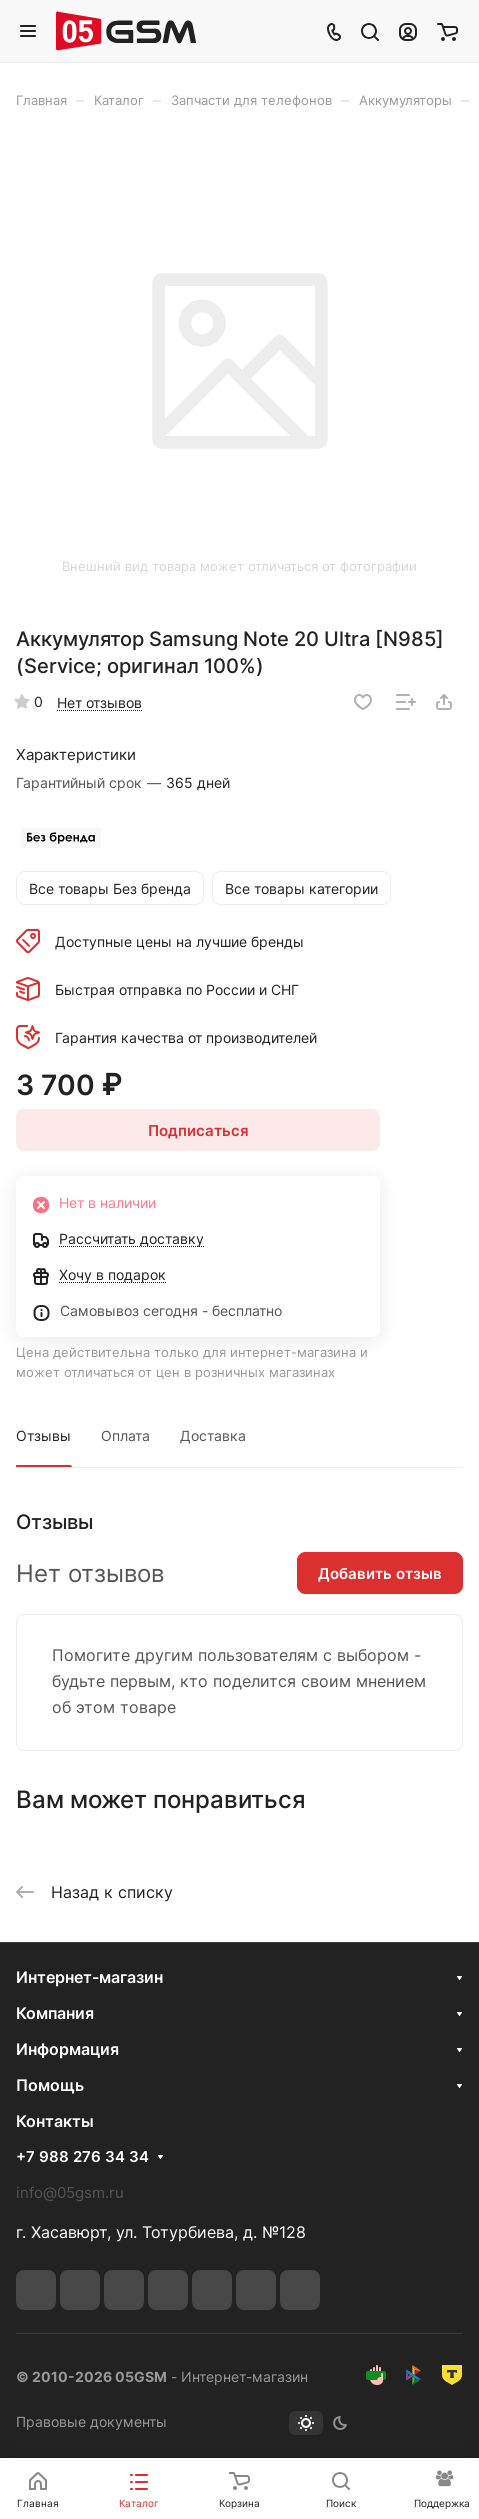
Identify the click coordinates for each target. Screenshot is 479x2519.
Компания (55, 2013)
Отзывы (43, 1435)
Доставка (213, 1435)
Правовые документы (91, 2421)
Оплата (125, 1435)
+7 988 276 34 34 (82, 2157)
